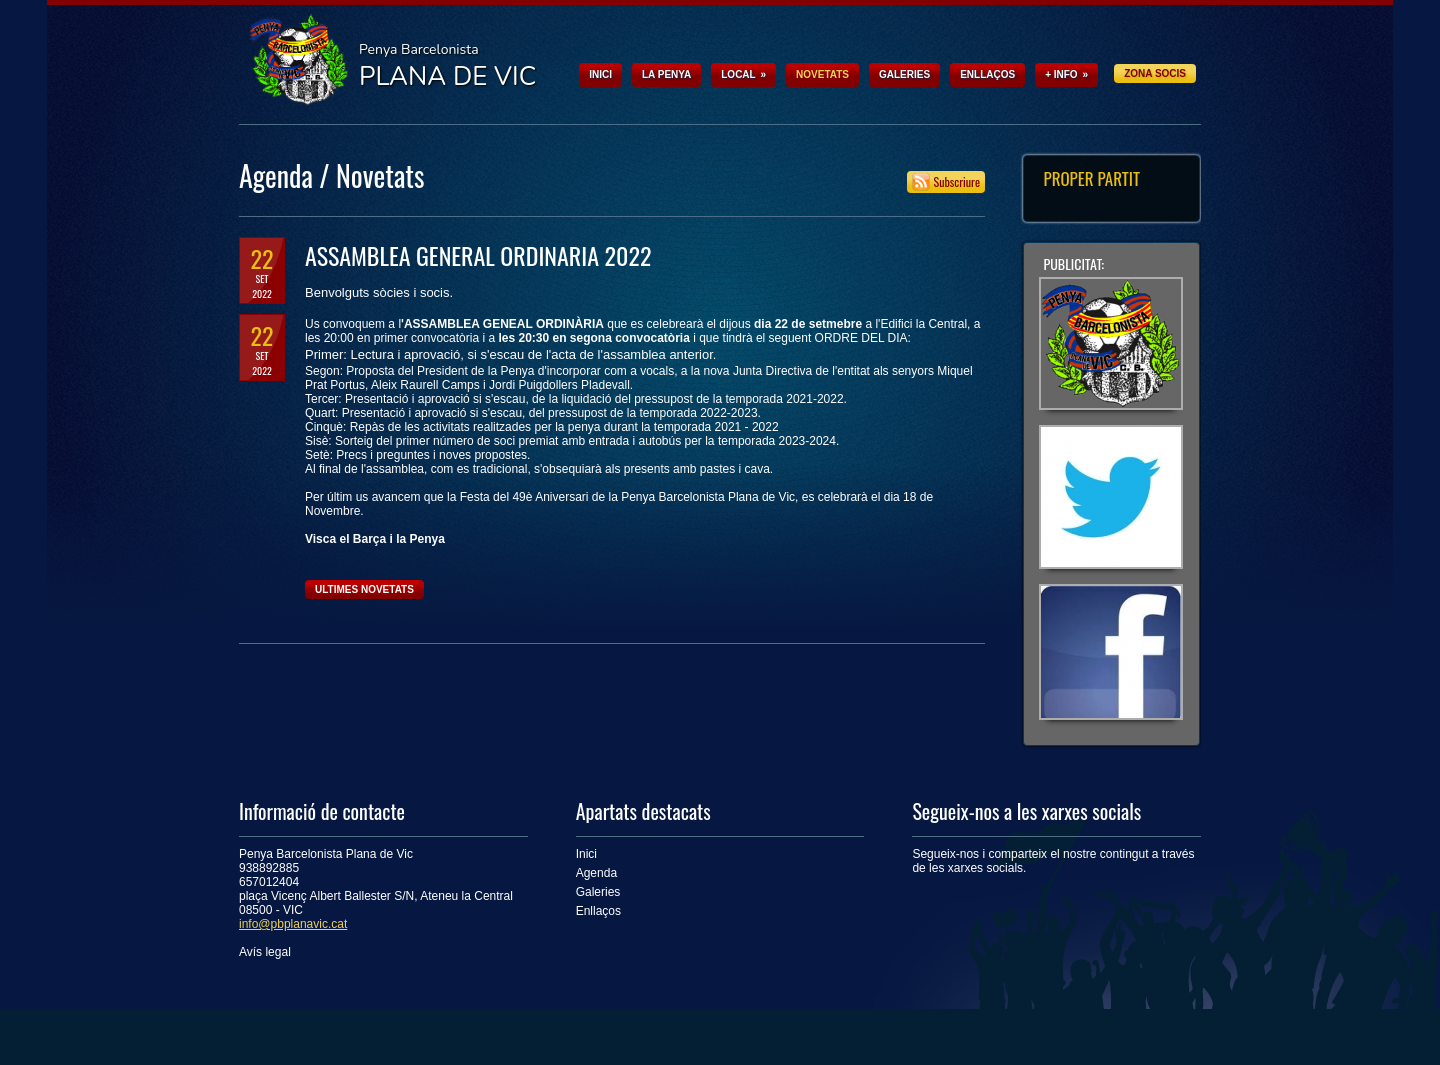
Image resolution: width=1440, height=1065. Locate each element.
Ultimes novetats (364, 589)
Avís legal (265, 952)
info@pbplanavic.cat (293, 924)
